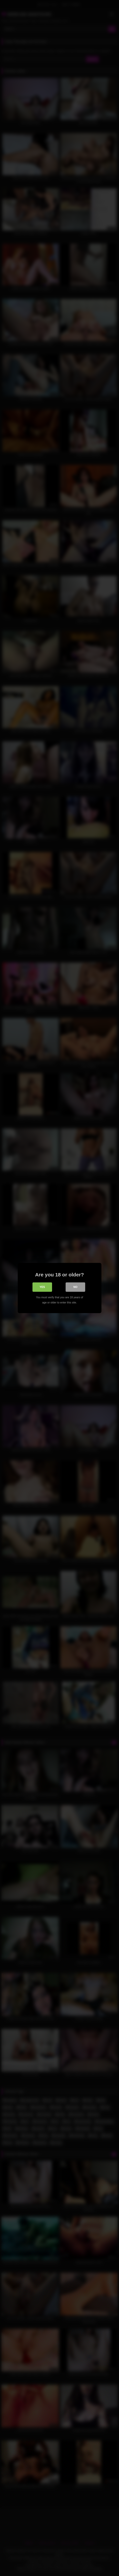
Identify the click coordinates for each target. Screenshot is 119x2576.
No (75, 1287)
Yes (42, 1287)
